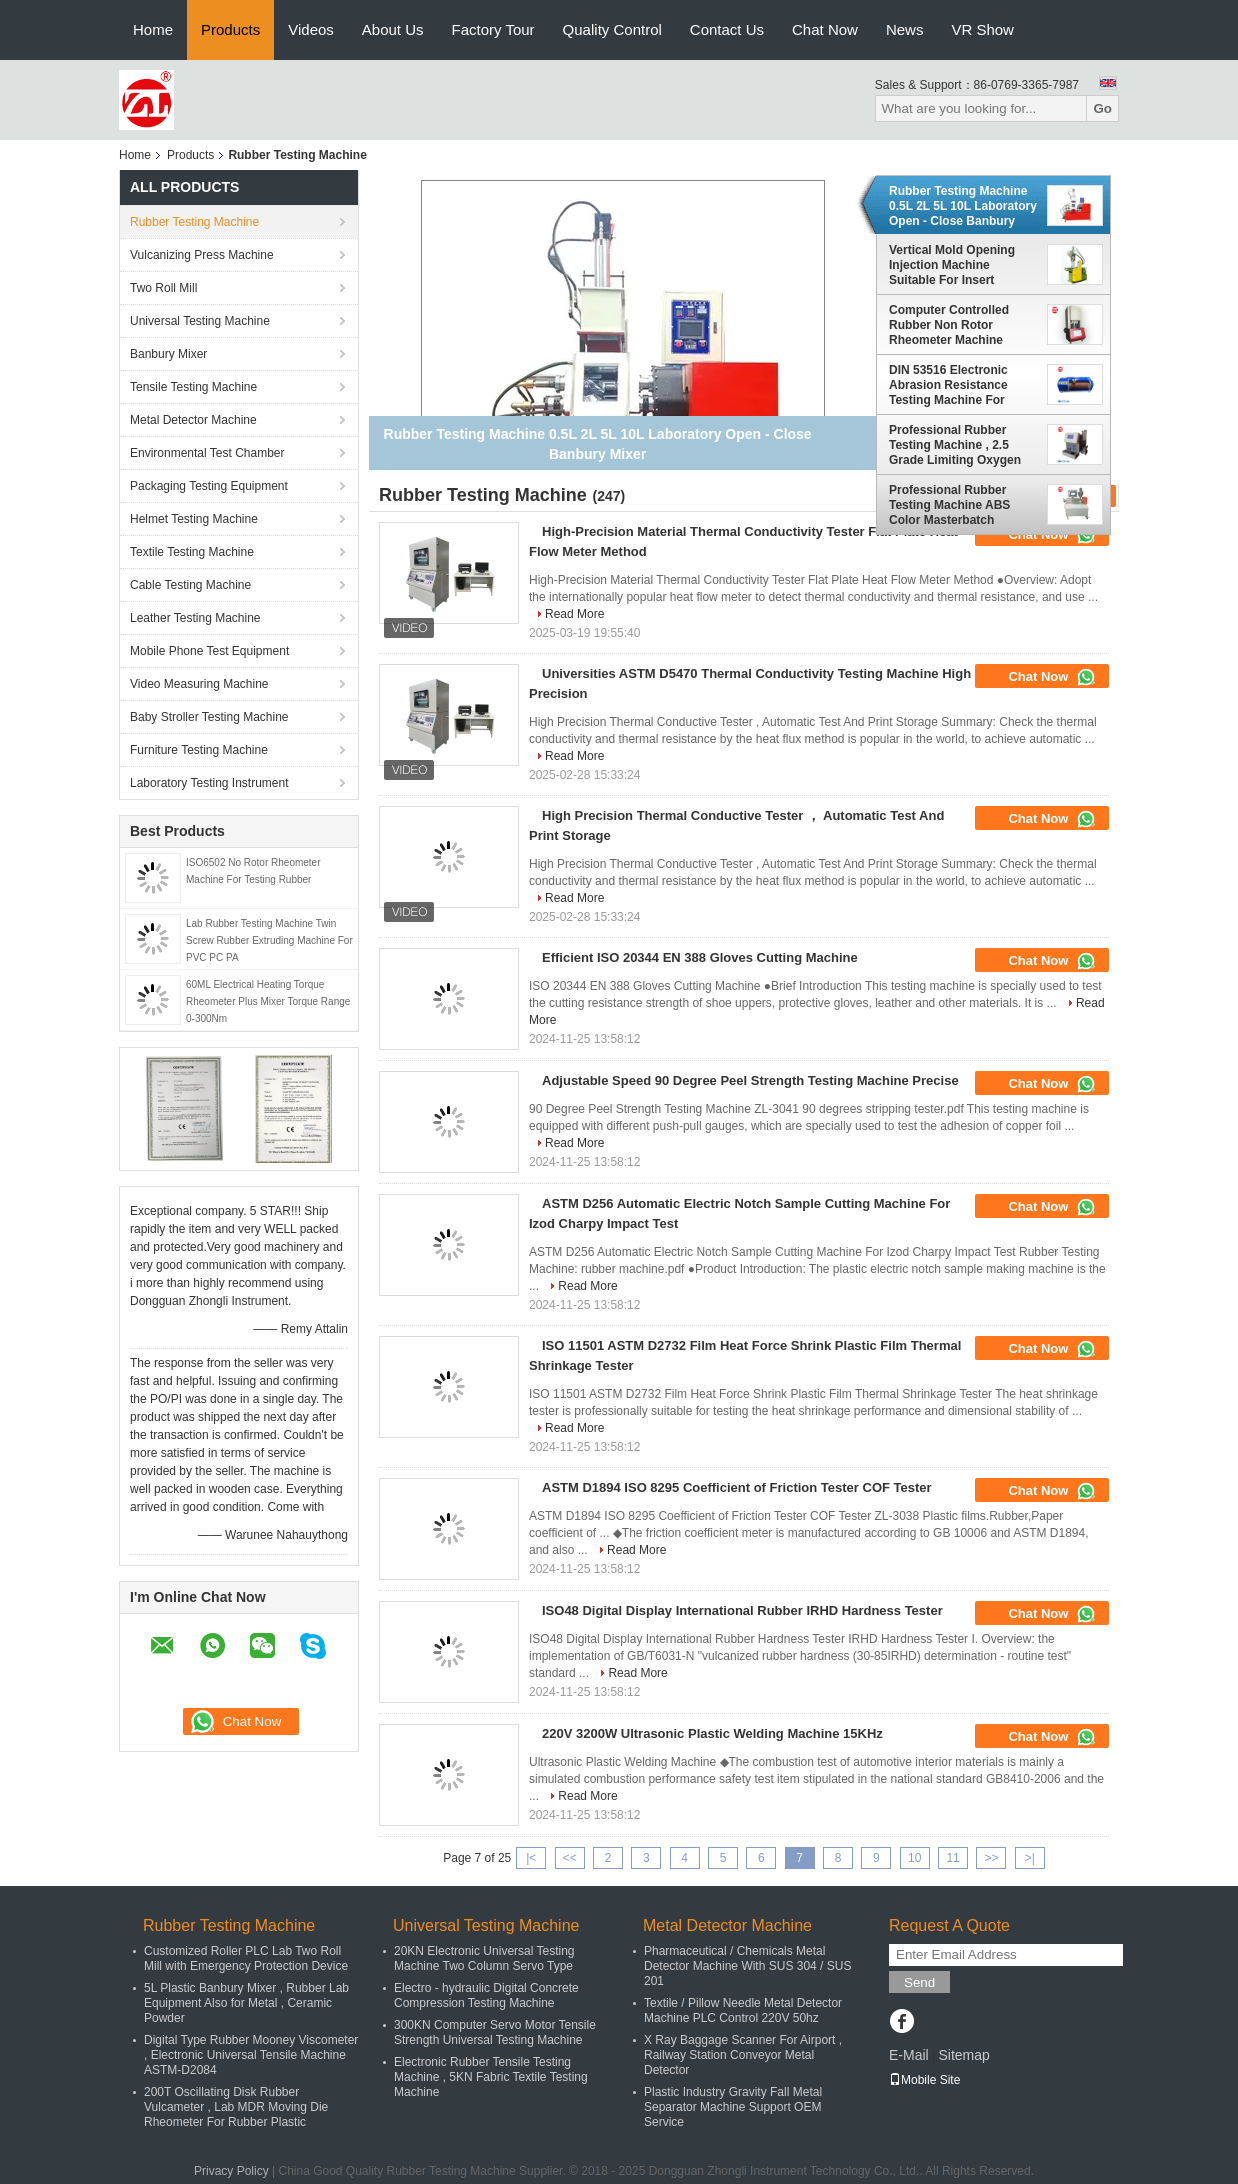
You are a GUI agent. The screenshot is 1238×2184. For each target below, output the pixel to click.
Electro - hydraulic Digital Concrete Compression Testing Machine (486, 1995)
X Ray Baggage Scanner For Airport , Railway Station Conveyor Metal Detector (743, 2055)
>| (1030, 1858)
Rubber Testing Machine (194, 222)
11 (952, 1858)
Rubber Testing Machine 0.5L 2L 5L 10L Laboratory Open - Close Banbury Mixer (963, 206)
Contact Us (727, 29)
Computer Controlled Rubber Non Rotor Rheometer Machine (949, 325)
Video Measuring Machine (199, 684)
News (905, 29)
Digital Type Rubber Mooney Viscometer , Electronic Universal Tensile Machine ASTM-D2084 (251, 2055)
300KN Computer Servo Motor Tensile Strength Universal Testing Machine (495, 2032)
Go (1102, 108)
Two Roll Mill (163, 288)
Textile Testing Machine (192, 552)
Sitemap (963, 2055)
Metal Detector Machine (193, 420)
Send (919, 1982)
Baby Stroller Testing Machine (209, 717)
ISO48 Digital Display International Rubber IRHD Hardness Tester (742, 1610)
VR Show (982, 29)
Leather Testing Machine (195, 618)
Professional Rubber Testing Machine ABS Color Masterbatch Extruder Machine (949, 505)
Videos (311, 29)
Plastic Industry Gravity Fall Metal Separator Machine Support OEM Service (733, 2107)
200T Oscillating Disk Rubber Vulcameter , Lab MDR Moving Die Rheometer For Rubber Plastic (236, 2107)
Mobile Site (924, 2080)
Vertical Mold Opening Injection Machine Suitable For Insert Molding (952, 265)
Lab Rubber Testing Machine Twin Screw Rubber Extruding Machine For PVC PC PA (269, 940)
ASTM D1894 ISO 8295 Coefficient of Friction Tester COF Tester (737, 1487)
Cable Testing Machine (190, 585)
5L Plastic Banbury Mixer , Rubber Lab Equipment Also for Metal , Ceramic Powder (246, 2003)
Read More (574, 614)
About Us (393, 29)
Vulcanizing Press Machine (202, 255)
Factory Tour (493, 29)
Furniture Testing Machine (199, 750)
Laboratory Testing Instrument (209, 783)
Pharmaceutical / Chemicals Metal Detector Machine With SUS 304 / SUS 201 (747, 1966)
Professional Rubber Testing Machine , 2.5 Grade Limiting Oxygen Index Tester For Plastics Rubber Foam (959, 445)
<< (570, 1858)
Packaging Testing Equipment (209, 486)
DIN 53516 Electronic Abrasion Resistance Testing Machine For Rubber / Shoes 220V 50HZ (948, 385)
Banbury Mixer (168, 354)
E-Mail (909, 2055)
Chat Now (825, 29)
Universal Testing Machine (200, 321)
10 (914, 1858)
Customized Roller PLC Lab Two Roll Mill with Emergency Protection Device (246, 1958)
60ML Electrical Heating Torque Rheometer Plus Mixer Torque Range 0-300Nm (268, 1001)
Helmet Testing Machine (194, 519)
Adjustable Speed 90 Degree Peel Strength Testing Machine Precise (750, 1080)
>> (991, 1858)
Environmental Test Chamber (207, 453)
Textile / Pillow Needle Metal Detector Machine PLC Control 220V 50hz (743, 2010)
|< (531, 1858)
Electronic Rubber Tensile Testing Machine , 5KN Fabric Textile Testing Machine (491, 2077)
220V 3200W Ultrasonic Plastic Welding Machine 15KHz (712, 1733)
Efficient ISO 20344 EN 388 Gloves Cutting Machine (700, 957)
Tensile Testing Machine (193, 387)
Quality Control (612, 29)
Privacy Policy (231, 2171)
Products (230, 29)
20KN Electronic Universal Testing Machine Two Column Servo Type (484, 1958)
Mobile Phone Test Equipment (209, 651)
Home (153, 29)
